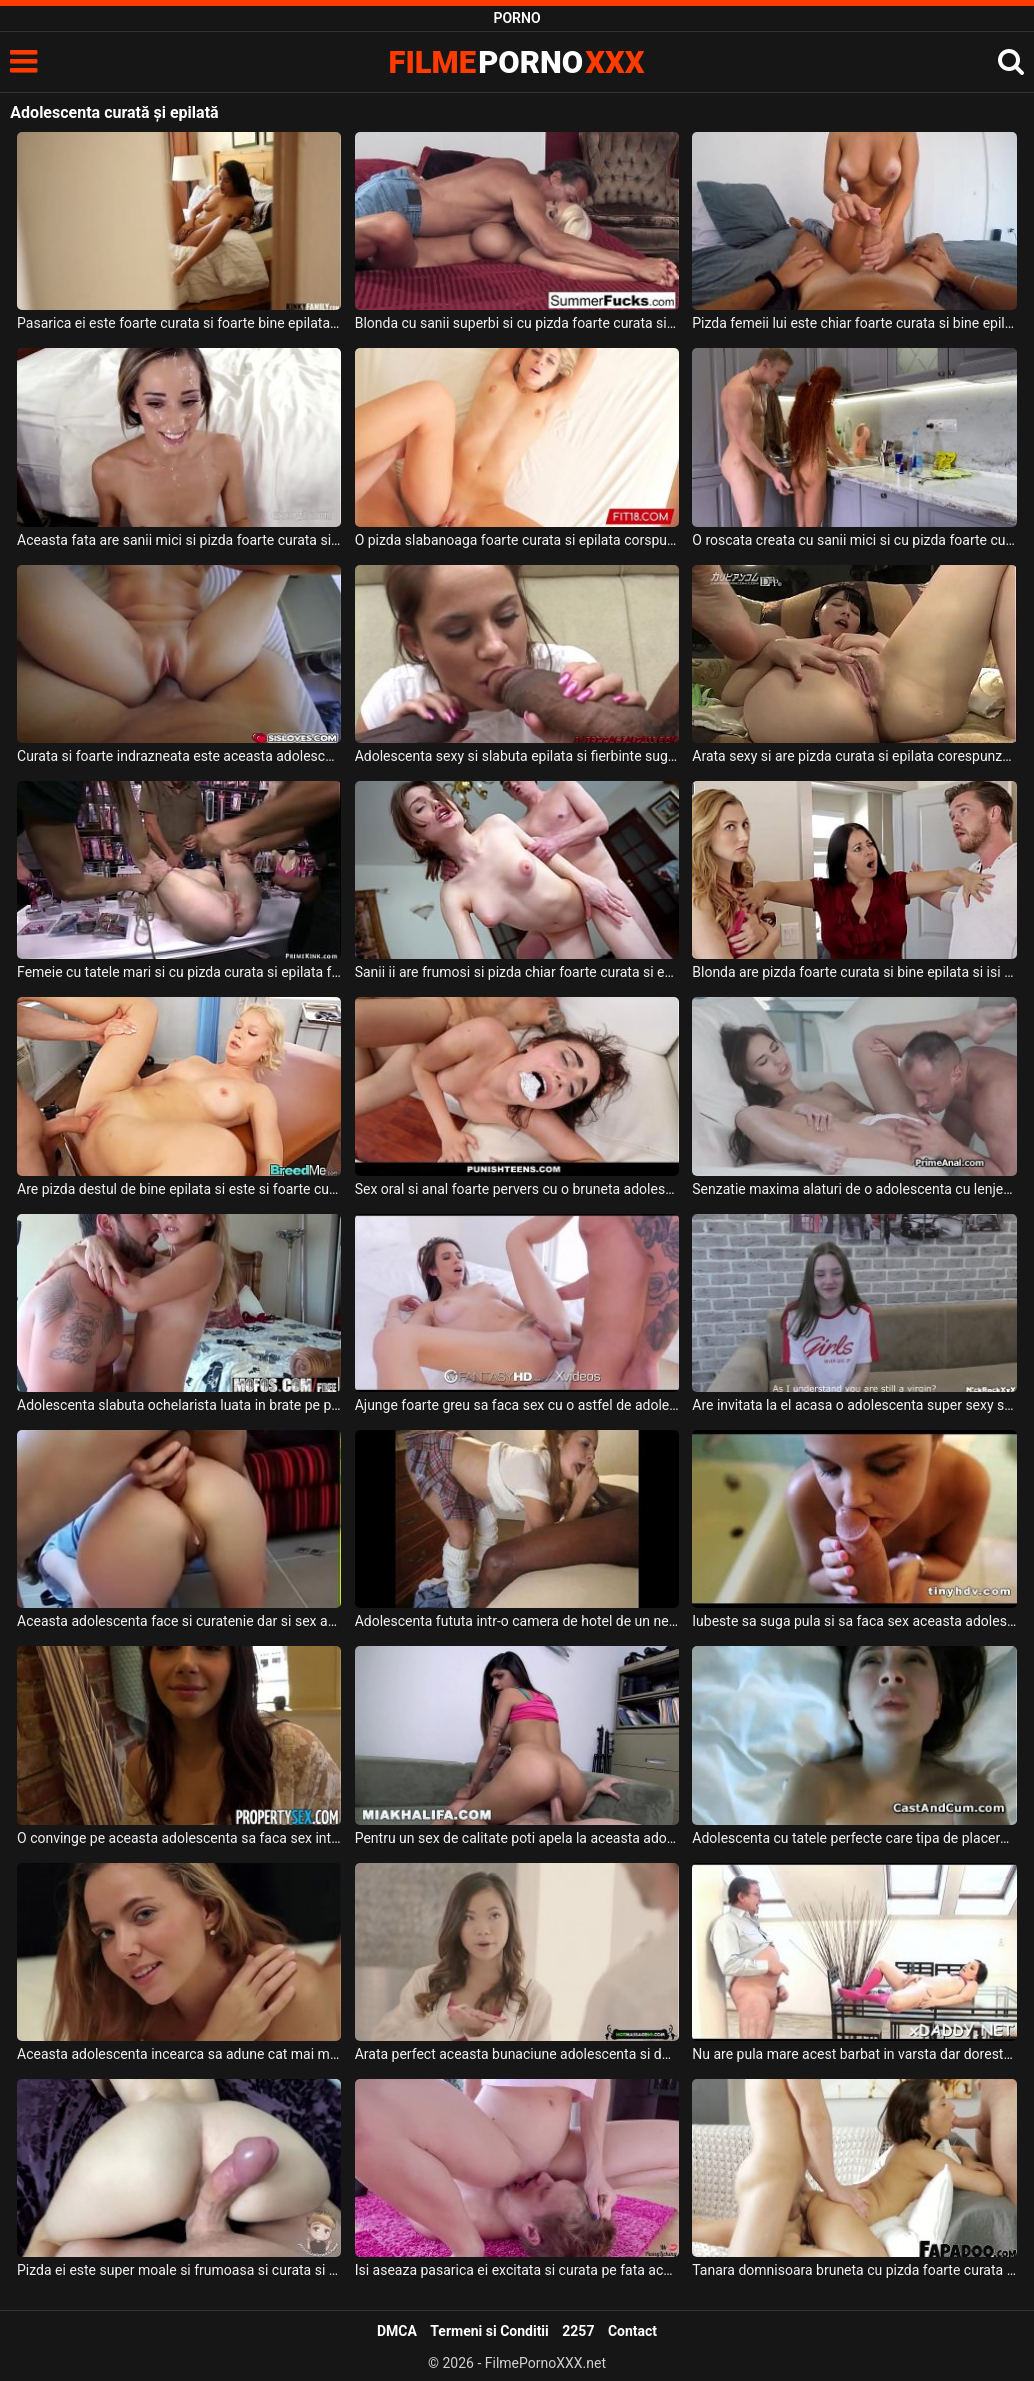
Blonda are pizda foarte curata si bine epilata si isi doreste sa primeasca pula (854, 972)
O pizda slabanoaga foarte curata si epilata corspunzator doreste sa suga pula (517, 540)
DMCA (397, 2331)
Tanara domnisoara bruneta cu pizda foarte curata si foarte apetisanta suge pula (854, 2270)
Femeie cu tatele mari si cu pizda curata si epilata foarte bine (179, 972)
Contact (632, 2331)
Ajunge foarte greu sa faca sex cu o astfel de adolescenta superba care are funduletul (517, 1405)
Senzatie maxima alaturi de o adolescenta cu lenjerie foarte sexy (854, 1189)
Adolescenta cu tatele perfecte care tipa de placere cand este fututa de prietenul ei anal (854, 1838)
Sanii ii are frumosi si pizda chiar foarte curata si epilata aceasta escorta (517, 972)
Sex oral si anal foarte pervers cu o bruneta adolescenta (517, 1189)
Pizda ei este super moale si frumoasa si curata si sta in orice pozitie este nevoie (179, 2270)
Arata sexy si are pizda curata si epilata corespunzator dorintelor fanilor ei (854, 756)
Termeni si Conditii (489, 2331)
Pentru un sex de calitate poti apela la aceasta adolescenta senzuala (517, 1838)
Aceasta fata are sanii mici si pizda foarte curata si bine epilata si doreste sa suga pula (179, 540)
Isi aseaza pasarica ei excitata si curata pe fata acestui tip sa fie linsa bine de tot (517, 2270)
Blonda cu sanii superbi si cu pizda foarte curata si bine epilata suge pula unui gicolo (517, 323)
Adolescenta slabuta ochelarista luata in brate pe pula (179, 1405)
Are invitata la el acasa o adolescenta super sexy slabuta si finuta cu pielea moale (854, 1405)
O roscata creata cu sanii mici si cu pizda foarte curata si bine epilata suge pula (854, 540)
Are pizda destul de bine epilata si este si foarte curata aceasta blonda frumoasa (179, 1189)
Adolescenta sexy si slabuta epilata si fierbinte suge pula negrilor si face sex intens (517, 756)
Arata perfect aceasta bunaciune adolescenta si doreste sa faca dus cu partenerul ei (517, 2054)
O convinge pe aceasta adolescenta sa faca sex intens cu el (179, 1838)
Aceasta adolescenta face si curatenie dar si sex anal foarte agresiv (179, 1621)
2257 (578, 2331)
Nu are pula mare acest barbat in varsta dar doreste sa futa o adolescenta (854, 2054)
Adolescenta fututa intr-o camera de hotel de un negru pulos (517, 1621)
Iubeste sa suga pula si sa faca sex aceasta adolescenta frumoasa (854, 1621)
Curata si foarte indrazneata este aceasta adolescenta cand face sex (179, 756)
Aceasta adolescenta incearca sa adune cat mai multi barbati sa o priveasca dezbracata (179, 2054)
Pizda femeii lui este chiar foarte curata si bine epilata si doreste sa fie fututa (854, 323)
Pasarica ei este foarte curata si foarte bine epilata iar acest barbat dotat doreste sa (179, 323)
